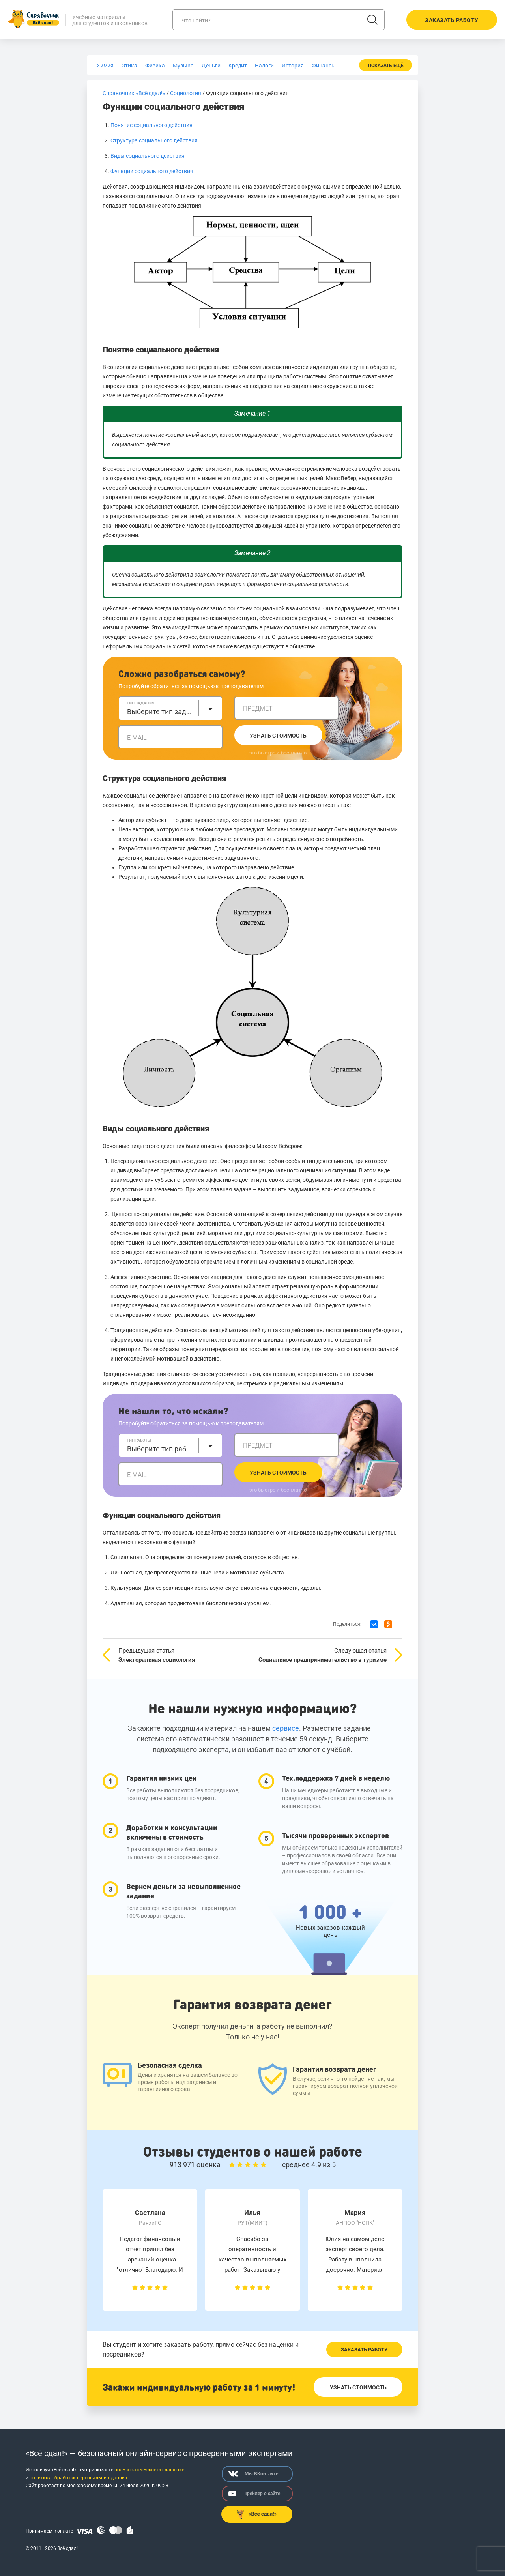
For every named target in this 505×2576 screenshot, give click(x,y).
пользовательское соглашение (149, 2470)
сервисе (285, 1728)
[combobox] (170, 708)
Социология (185, 93)
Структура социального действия (154, 140)
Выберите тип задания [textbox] (160, 711)
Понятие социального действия (151, 125)
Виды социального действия (147, 156)
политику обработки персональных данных (79, 2478)
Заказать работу (364, 2350)
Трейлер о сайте (254, 2493)
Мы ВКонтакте (253, 2473)
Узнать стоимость (278, 735)
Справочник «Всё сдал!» (134, 93)
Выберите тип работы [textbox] (160, 1449)
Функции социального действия (151, 171)
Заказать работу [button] (452, 20)
